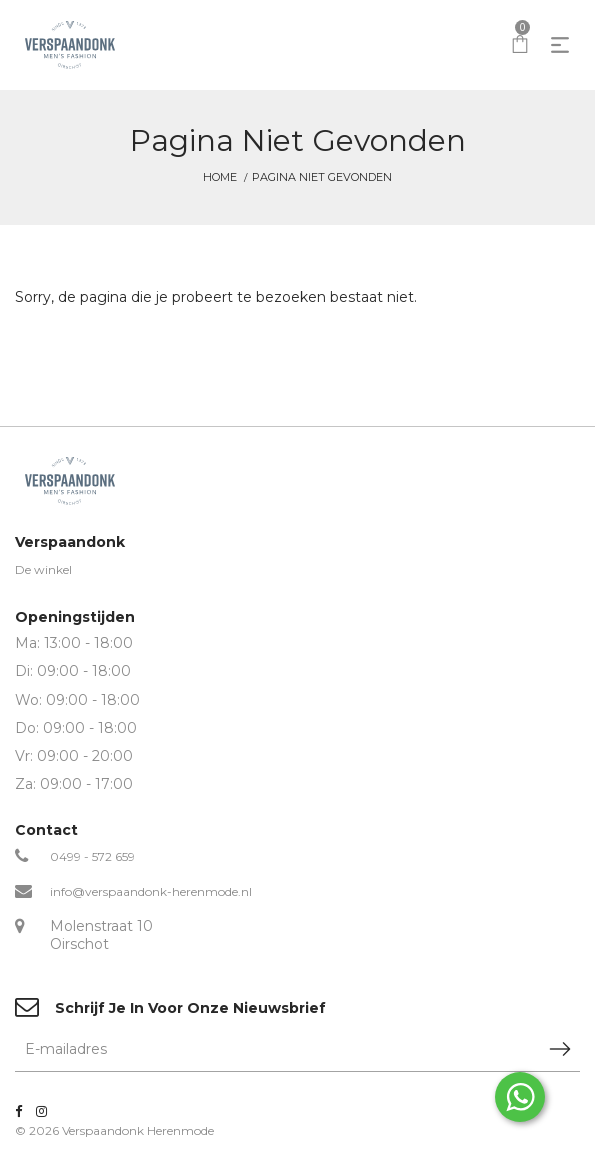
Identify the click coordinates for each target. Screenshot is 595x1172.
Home (220, 177)
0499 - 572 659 (92, 856)
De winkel (43, 569)
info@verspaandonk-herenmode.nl (151, 891)
